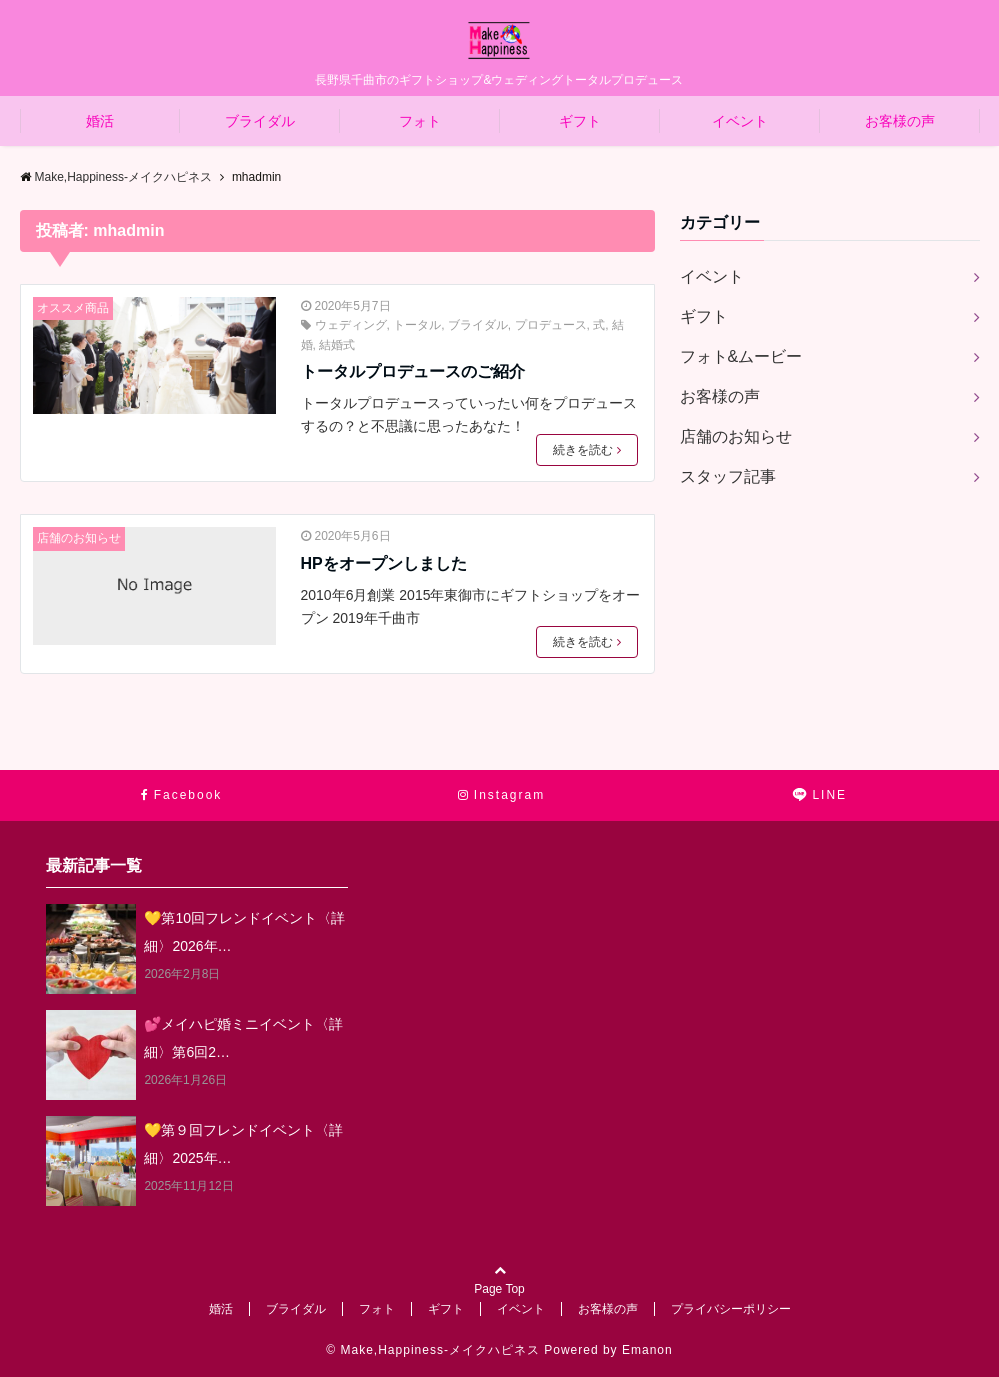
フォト (420, 121)
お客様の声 (900, 121)
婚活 (100, 121)
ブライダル (260, 121)
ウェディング (351, 325)
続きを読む (587, 450)
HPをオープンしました (384, 563)
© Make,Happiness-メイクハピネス (433, 1350)
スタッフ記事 (728, 476)
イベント (740, 121)
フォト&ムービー (741, 356)
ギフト (580, 121)
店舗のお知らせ (79, 538)
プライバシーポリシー (731, 1309)
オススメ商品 (73, 308)
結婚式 (337, 345)
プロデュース (551, 325)
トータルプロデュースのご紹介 (413, 371)
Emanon (647, 1350)
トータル (417, 325)
